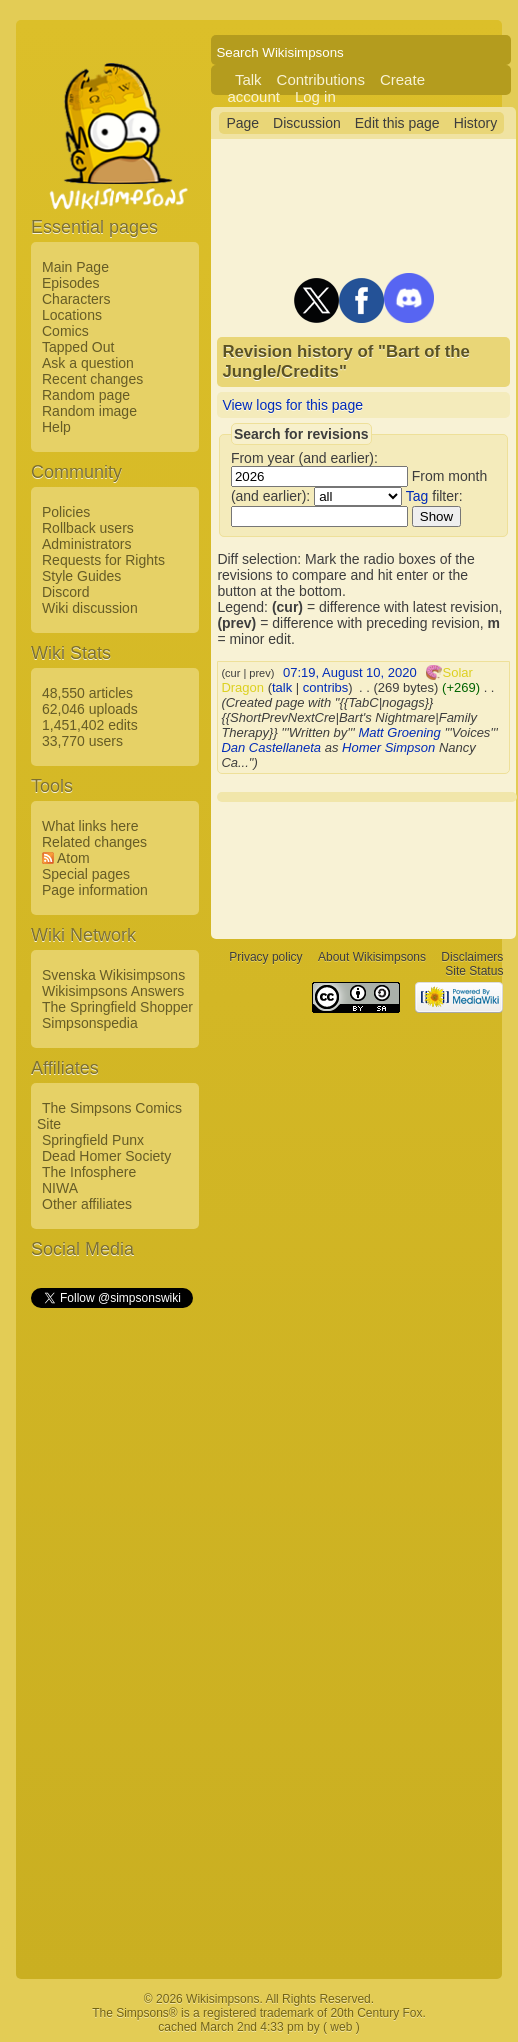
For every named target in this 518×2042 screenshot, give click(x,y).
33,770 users (82, 741)
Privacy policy (265, 957)
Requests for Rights (103, 560)
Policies (66, 512)
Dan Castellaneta (271, 747)
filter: (434, 496)
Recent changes (92, 379)
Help (56, 427)
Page (242, 123)
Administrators (86, 544)
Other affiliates (87, 1204)
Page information (95, 890)
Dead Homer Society (106, 1156)
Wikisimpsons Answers (113, 991)
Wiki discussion (90, 608)
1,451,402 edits (90, 725)
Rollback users (88, 528)
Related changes (94, 842)
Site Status (474, 971)
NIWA (60, 1188)
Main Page (75, 267)
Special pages (86, 874)
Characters (76, 299)
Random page (86, 395)
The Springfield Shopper (117, 1007)
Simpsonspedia (90, 1023)
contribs (326, 687)
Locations (72, 315)
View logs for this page (292, 405)
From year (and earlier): (304, 458)
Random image (89, 411)
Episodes (71, 283)
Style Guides (81, 576)
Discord (65, 592)
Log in (315, 96)
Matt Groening (399, 732)
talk (282, 687)
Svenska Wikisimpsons (113, 975)
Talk (248, 79)
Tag (417, 496)
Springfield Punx (93, 1140)
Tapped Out (78, 347)
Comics (65, 331)
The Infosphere (89, 1172)
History (476, 123)
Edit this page (397, 123)
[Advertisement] (111, 1611)
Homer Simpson (388, 747)
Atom (73, 858)
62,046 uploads (90, 709)
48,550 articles (87, 693)
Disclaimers (472, 957)
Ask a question (88, 363)
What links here (90, 826)
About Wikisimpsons (372, 957)
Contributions (321, 79)
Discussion (307, 123)
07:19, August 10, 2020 (350, 672)
